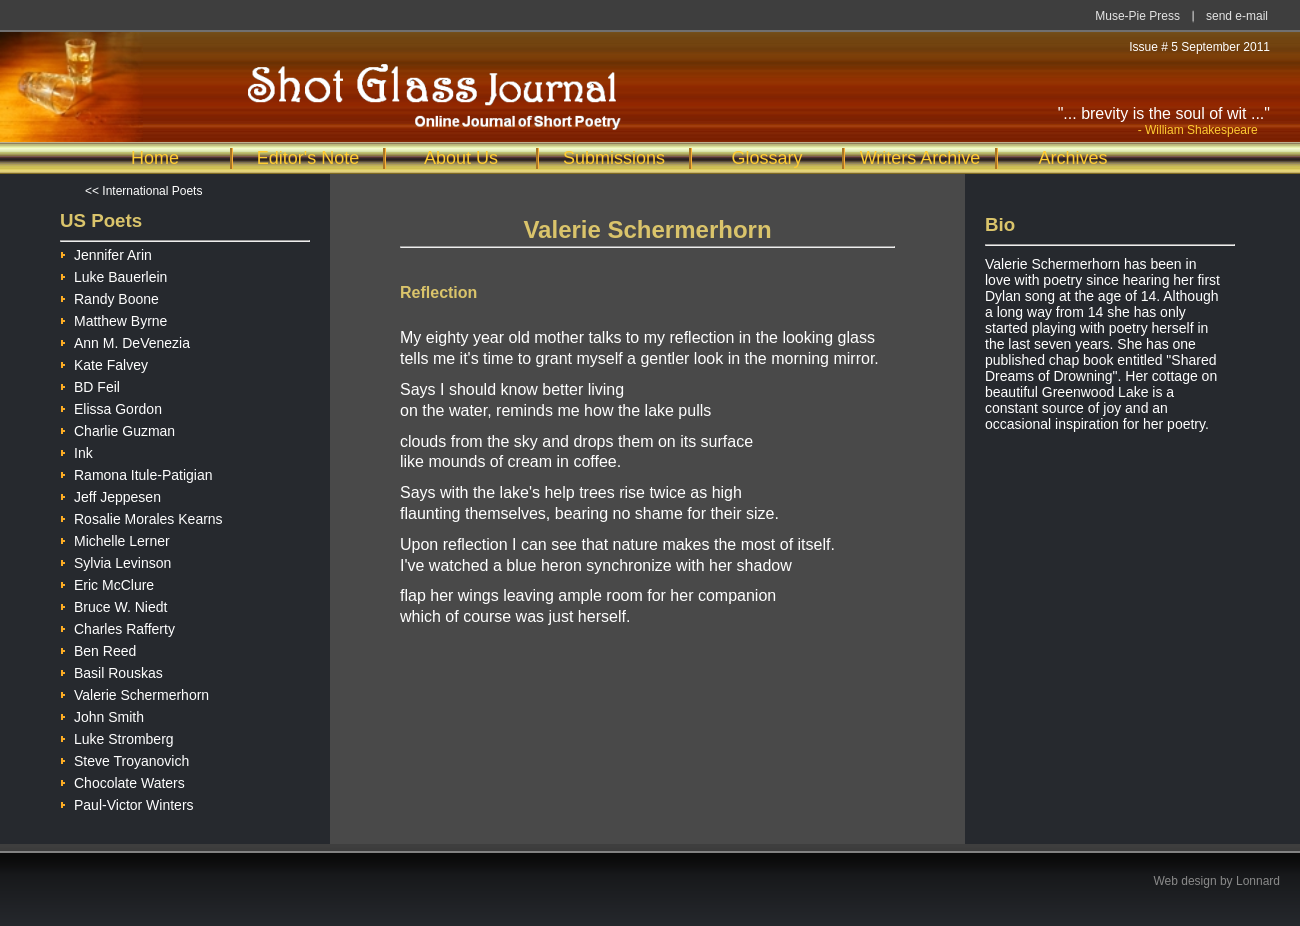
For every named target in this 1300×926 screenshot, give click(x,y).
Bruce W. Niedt (113, 604)
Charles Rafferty (117, 626)
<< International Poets (143, 191)
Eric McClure (107, 582)
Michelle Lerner (115, 538)
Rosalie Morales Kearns (141, 516)
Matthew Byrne (113, 318)
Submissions (614, 158)
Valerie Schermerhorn (134, 692)
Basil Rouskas (111, 670)
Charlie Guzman (117, 428)
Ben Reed (98, 648)
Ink (76, 450)
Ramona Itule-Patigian (136, 472)
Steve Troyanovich (124, 758)
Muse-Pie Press (1137, 16)
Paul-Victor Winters (127, 802)
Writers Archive (920, 158)
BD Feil (90, 384)
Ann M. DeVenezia (125, 340)
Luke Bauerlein (113, 274)
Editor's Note (308, 158)
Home (155, 158)
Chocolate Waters (122, 780)
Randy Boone (109, 296)
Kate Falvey (104, 362)
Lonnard (1258, 881)
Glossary (766, 158)
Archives (1072, 158)
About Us (461, 158)
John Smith (102, 714)
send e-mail (1237, 16)
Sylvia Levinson (115, 560)
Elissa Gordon (111, 406)
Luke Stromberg (117, 736)
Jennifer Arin (106, 252)
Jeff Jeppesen (110, 494)
